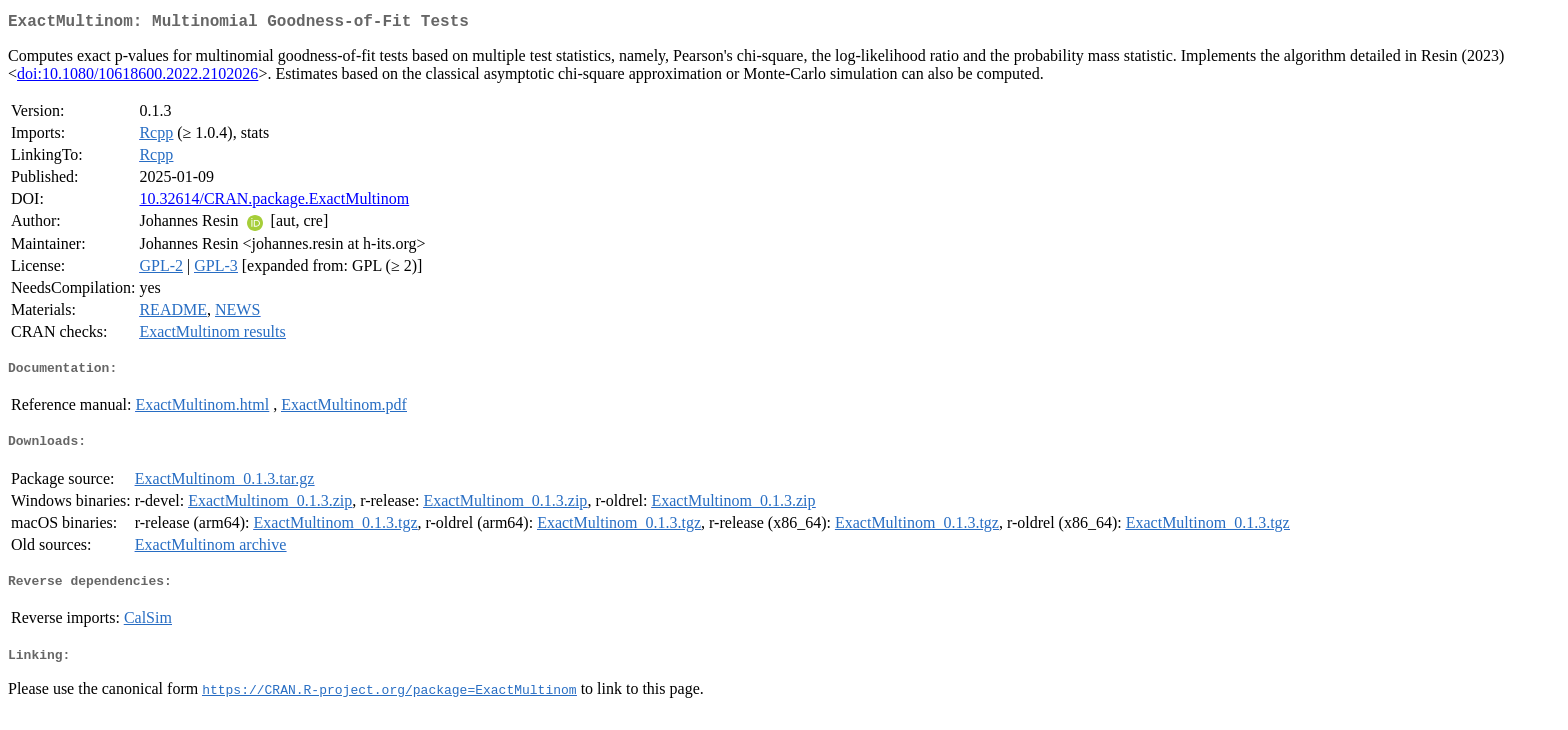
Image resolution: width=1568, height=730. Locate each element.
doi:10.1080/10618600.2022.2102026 (137, 77)
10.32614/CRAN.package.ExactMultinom (274, 202)
